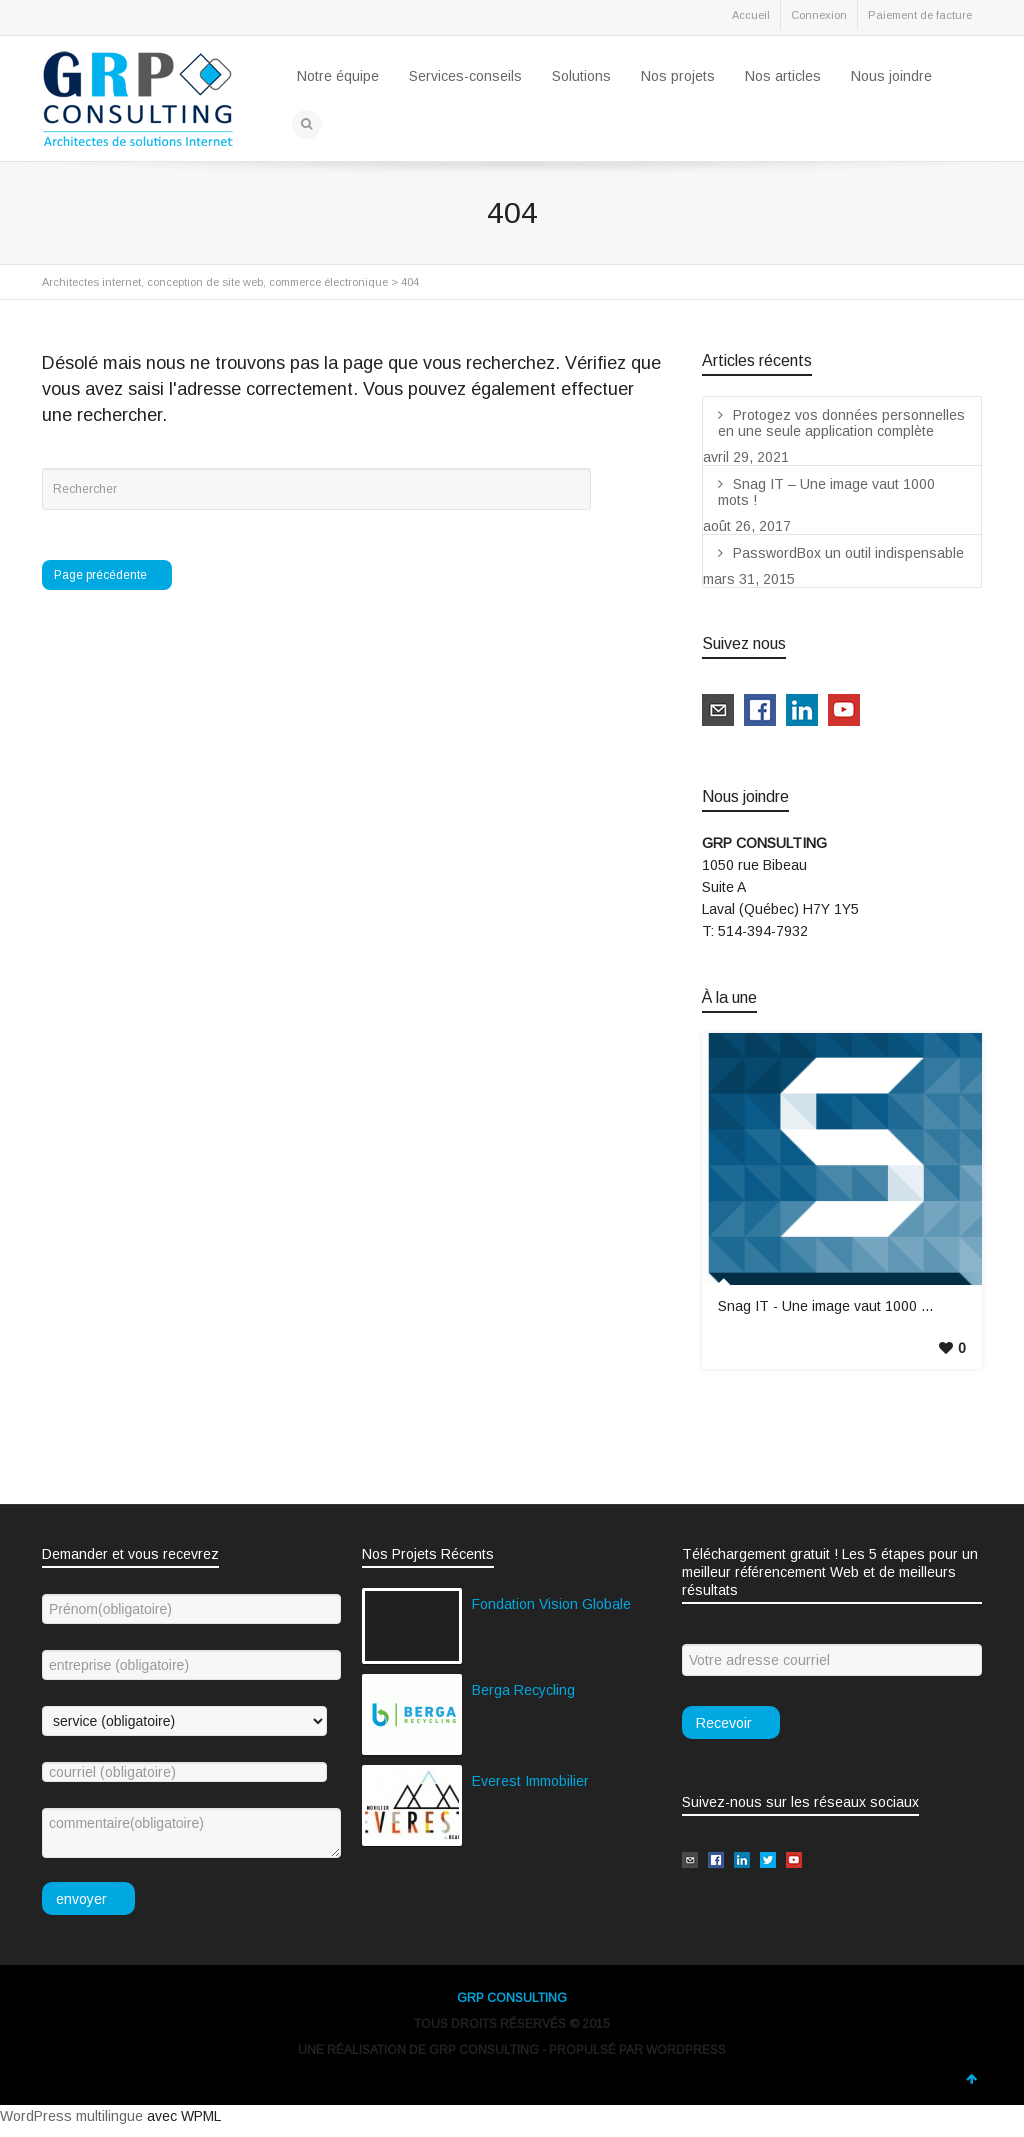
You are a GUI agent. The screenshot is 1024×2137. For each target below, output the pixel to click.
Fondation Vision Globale (551, 1604)
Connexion (819, 15)
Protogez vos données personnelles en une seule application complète (841, 423)
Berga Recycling (523, 1690)
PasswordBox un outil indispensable (848, 553)
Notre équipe (338, 76)
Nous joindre (891, 76)
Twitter (58, 19)
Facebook (102, 19)
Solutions (581, 76)
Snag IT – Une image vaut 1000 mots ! (826, 492)
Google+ (190, 19)
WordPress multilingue (71, 2116)
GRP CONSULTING (512, 1998)
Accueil (751, 15)
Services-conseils (465, 76)
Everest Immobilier (530, 1781)
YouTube (234, 19)
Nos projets (678, 76)
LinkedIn (146, 19)
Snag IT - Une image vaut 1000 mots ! (839, 1306)
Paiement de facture (920, 15)
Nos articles (783, 76)
